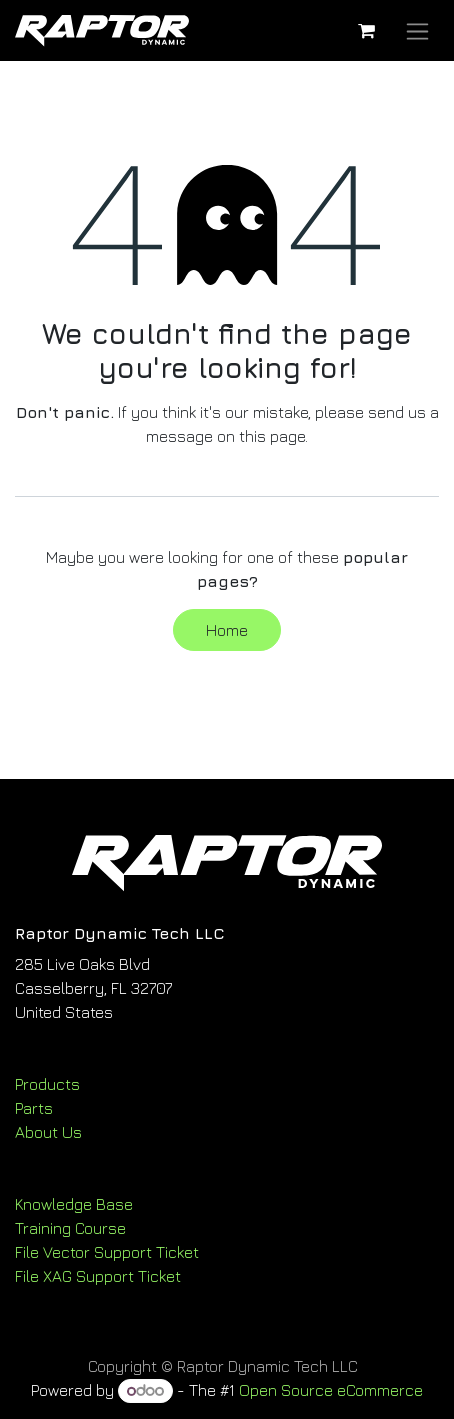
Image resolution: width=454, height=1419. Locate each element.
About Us (48, 1132)
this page (272, 436)
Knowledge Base (74, 1204)
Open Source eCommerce (331, 1390)
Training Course (70, 1228)
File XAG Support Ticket (98, 1276)
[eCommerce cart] (366, 31)
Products (47, 1084)
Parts (34, 1108)
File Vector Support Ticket (107, 1252)
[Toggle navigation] (417, 30)
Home (227, 630)
